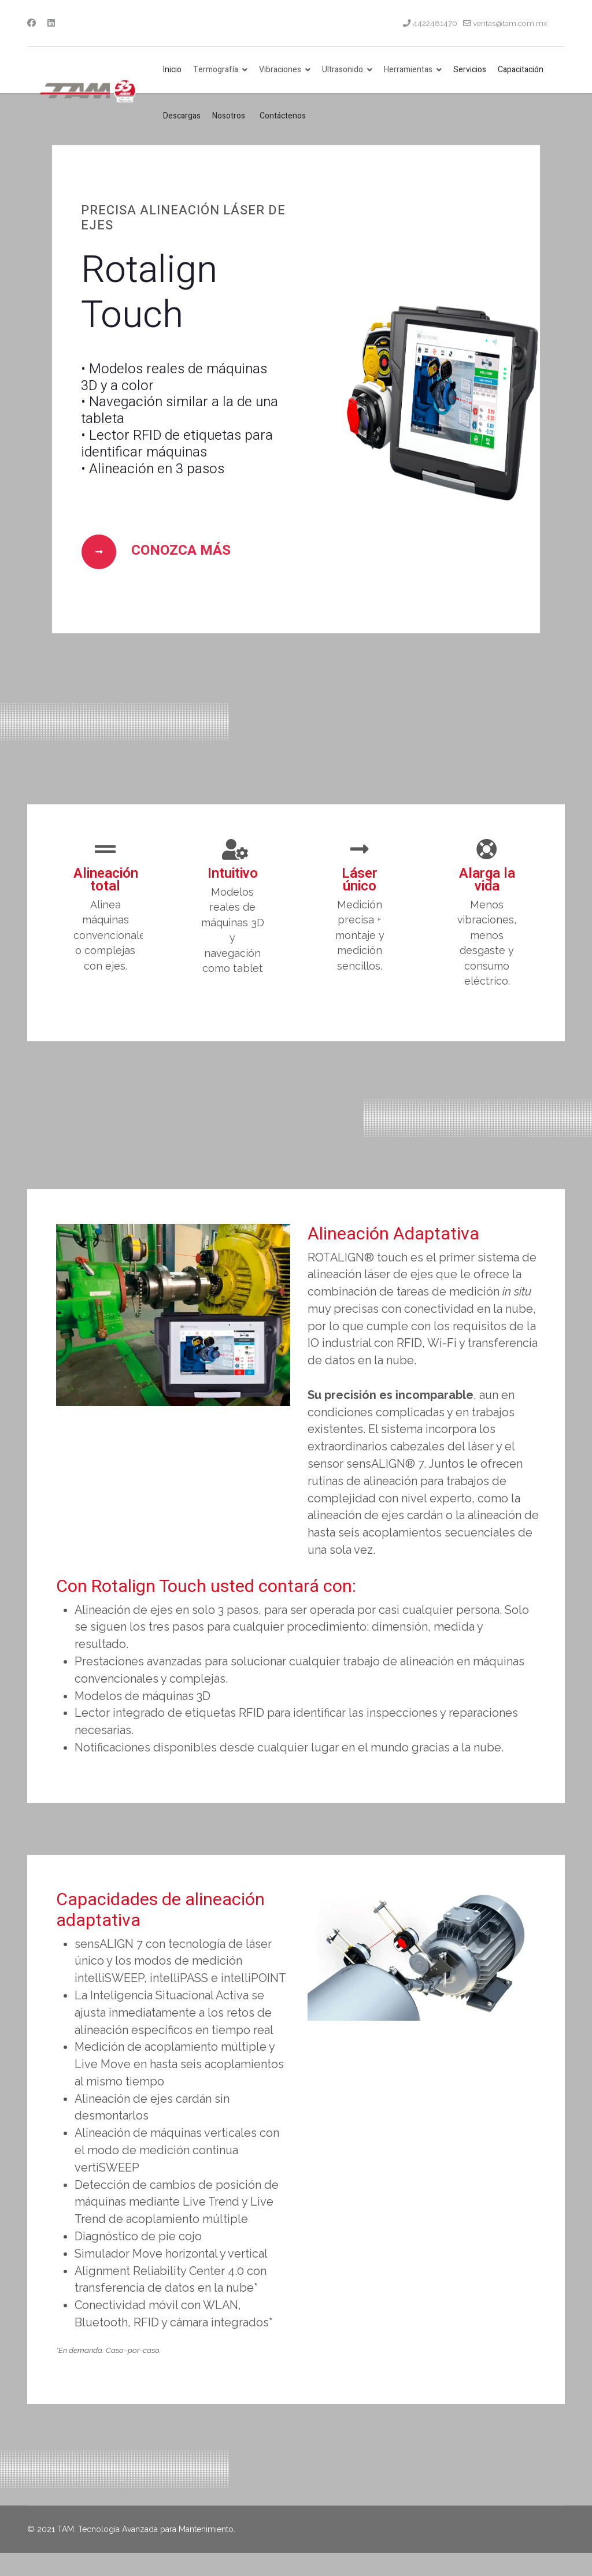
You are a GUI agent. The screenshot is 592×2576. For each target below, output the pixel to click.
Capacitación (520, 70)
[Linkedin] (51, 23)
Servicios (469, 70)
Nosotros (228, 116)
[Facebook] (31, 23)
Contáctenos (283, 116)
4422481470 (435, 23)
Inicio (172, 70)
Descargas (182, 116)
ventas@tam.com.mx (510, 23)
